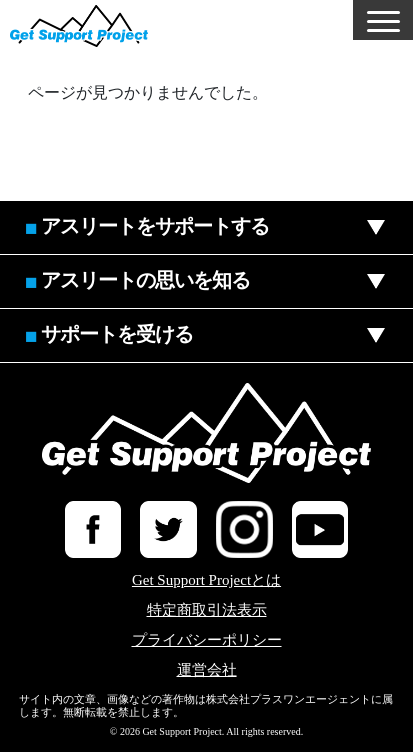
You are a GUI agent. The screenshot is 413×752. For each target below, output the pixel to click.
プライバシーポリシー (207, 640)
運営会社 (207, 670)
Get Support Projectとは (206, 580)
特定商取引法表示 (207, 610)
